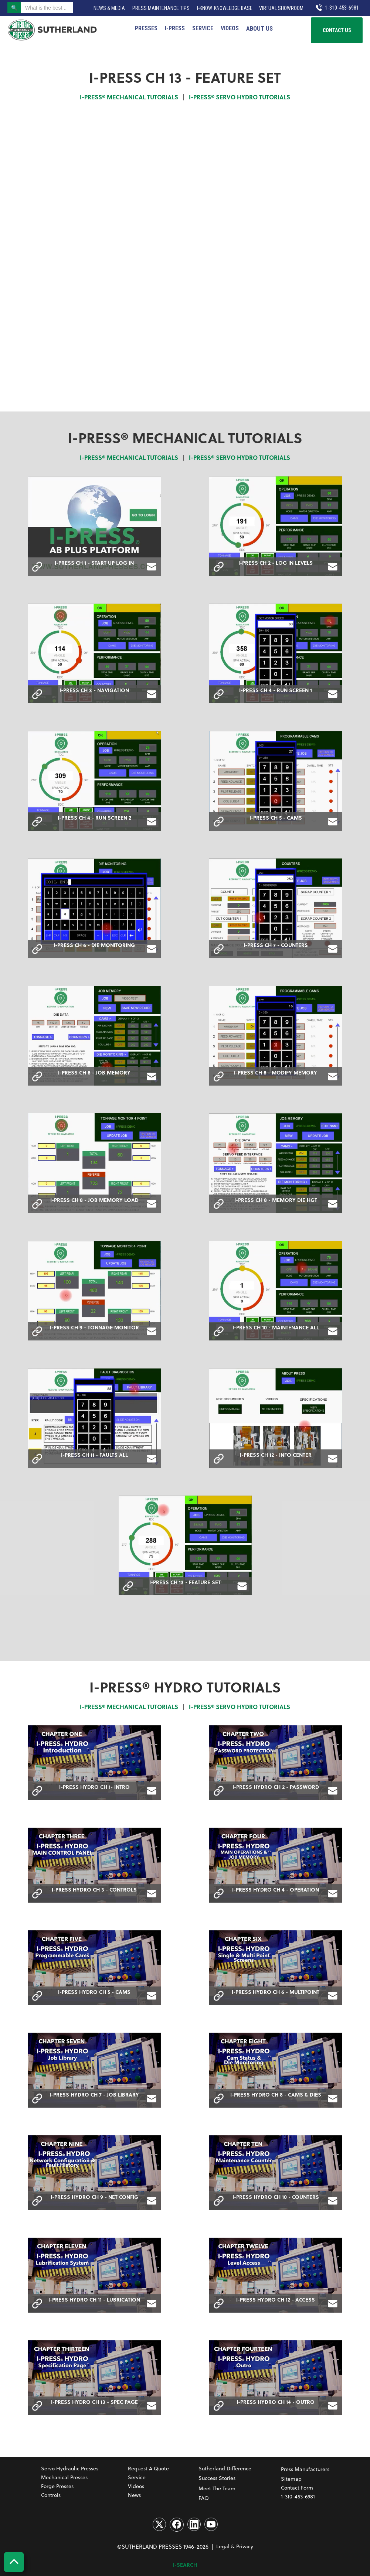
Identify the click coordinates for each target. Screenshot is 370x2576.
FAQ (203, 2498)
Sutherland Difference (224, 2468)
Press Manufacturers (305, 2469)
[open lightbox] (94, 526)
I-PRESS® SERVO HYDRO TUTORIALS (239, 97)
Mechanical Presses (64, 2477)
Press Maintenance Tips (161, 8)
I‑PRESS (174, 28)
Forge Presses (57, 2486)
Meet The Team (216, 2488)
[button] (259, 28)
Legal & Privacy (234, 2546)
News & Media (109, 8)
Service (202, 28)
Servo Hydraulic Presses (69, 2468)
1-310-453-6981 (298, 2496)
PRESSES (146, 28)
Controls (51, 2495)
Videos (230, 28)
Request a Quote (148, 2468)
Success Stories (216, 2478)
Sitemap (291, 2479)
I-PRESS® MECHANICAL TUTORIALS (129, 97)
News (134, 2495)
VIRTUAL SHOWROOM (281, 8)
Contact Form (297, 2487)
